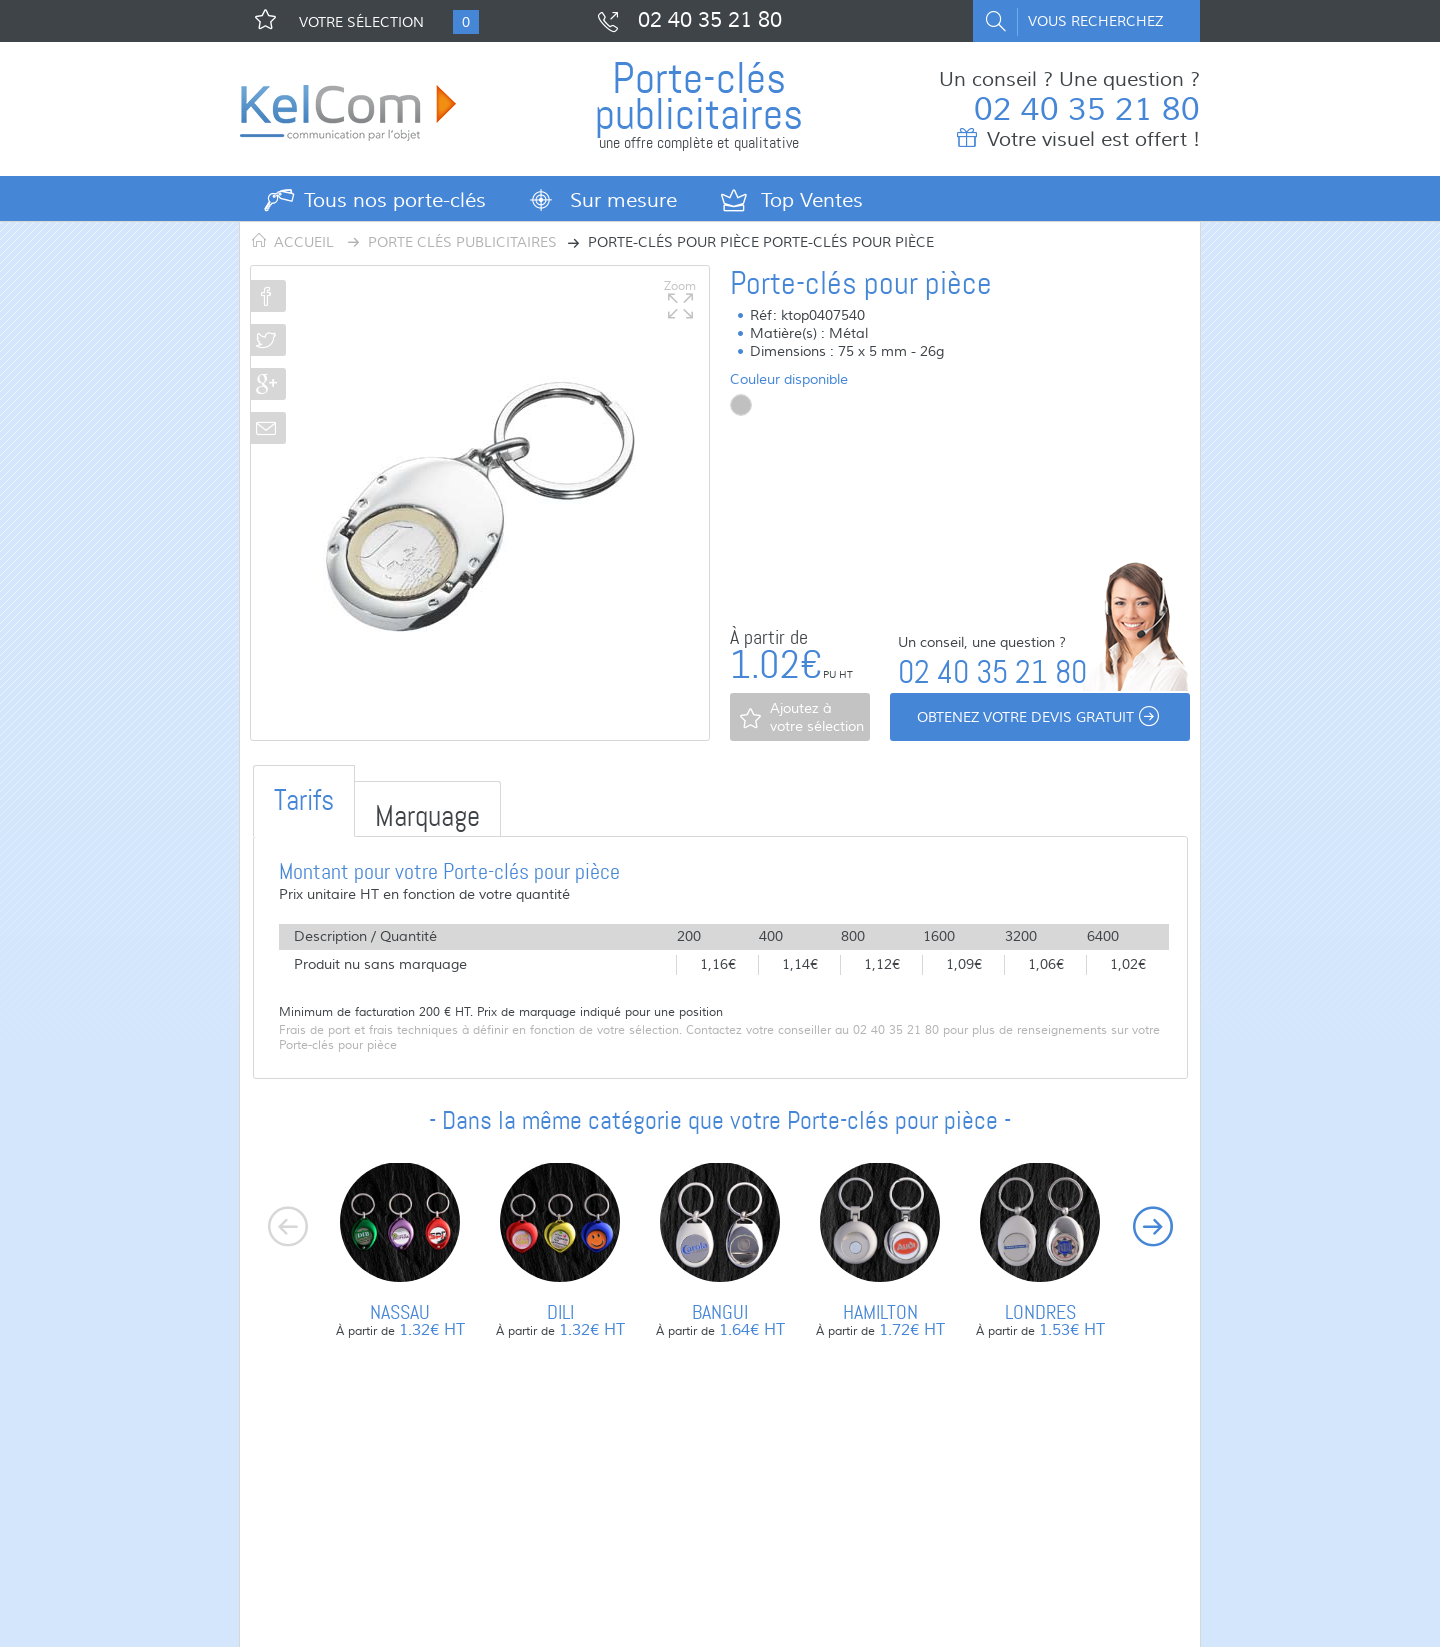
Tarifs (304, 800)
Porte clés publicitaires (462, 243)
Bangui (720, 1312)
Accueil (304, 243)
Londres (1040, 1312)
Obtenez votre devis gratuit (1040, 718)
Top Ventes (812, 200)
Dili (560, 1312)
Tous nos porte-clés (395, 200)
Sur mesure (623, 200)
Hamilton (880, 1312)
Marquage (427, 816)
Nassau (400, 1312)
